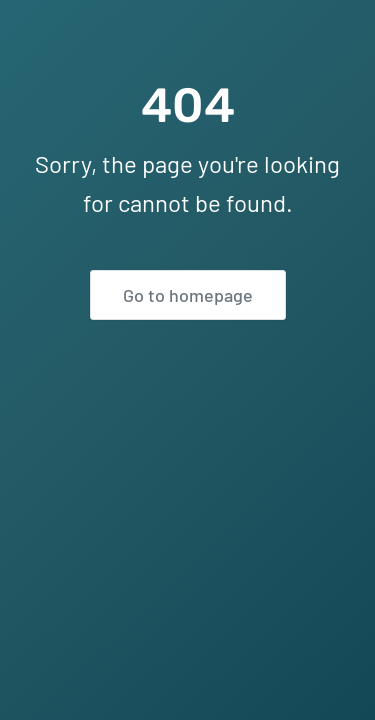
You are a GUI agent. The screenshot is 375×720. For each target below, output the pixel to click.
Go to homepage (188, 295)
